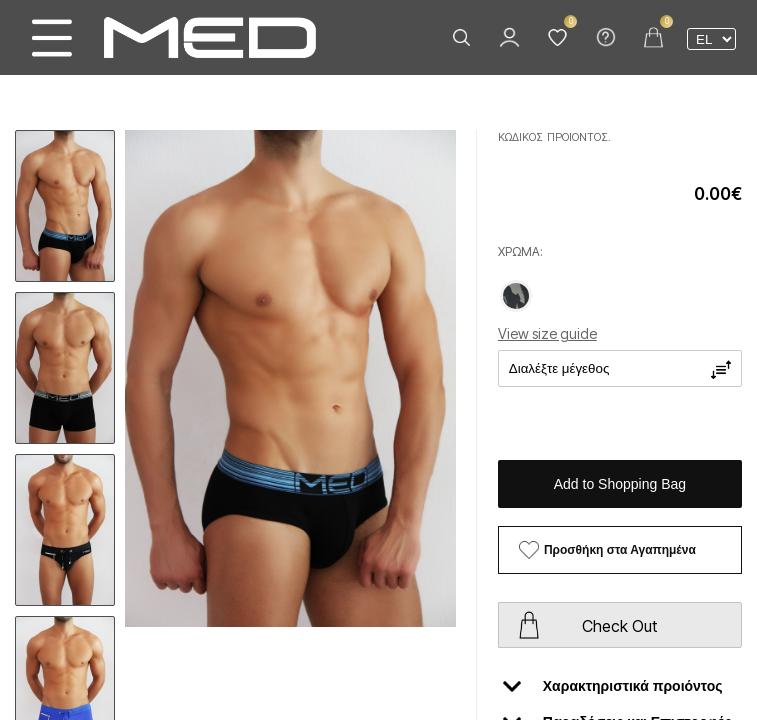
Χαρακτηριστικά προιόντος (613, 686)
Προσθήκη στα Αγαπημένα (620, 550)
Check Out (619, 626)
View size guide (547, 333)
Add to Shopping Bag (620, 484)
